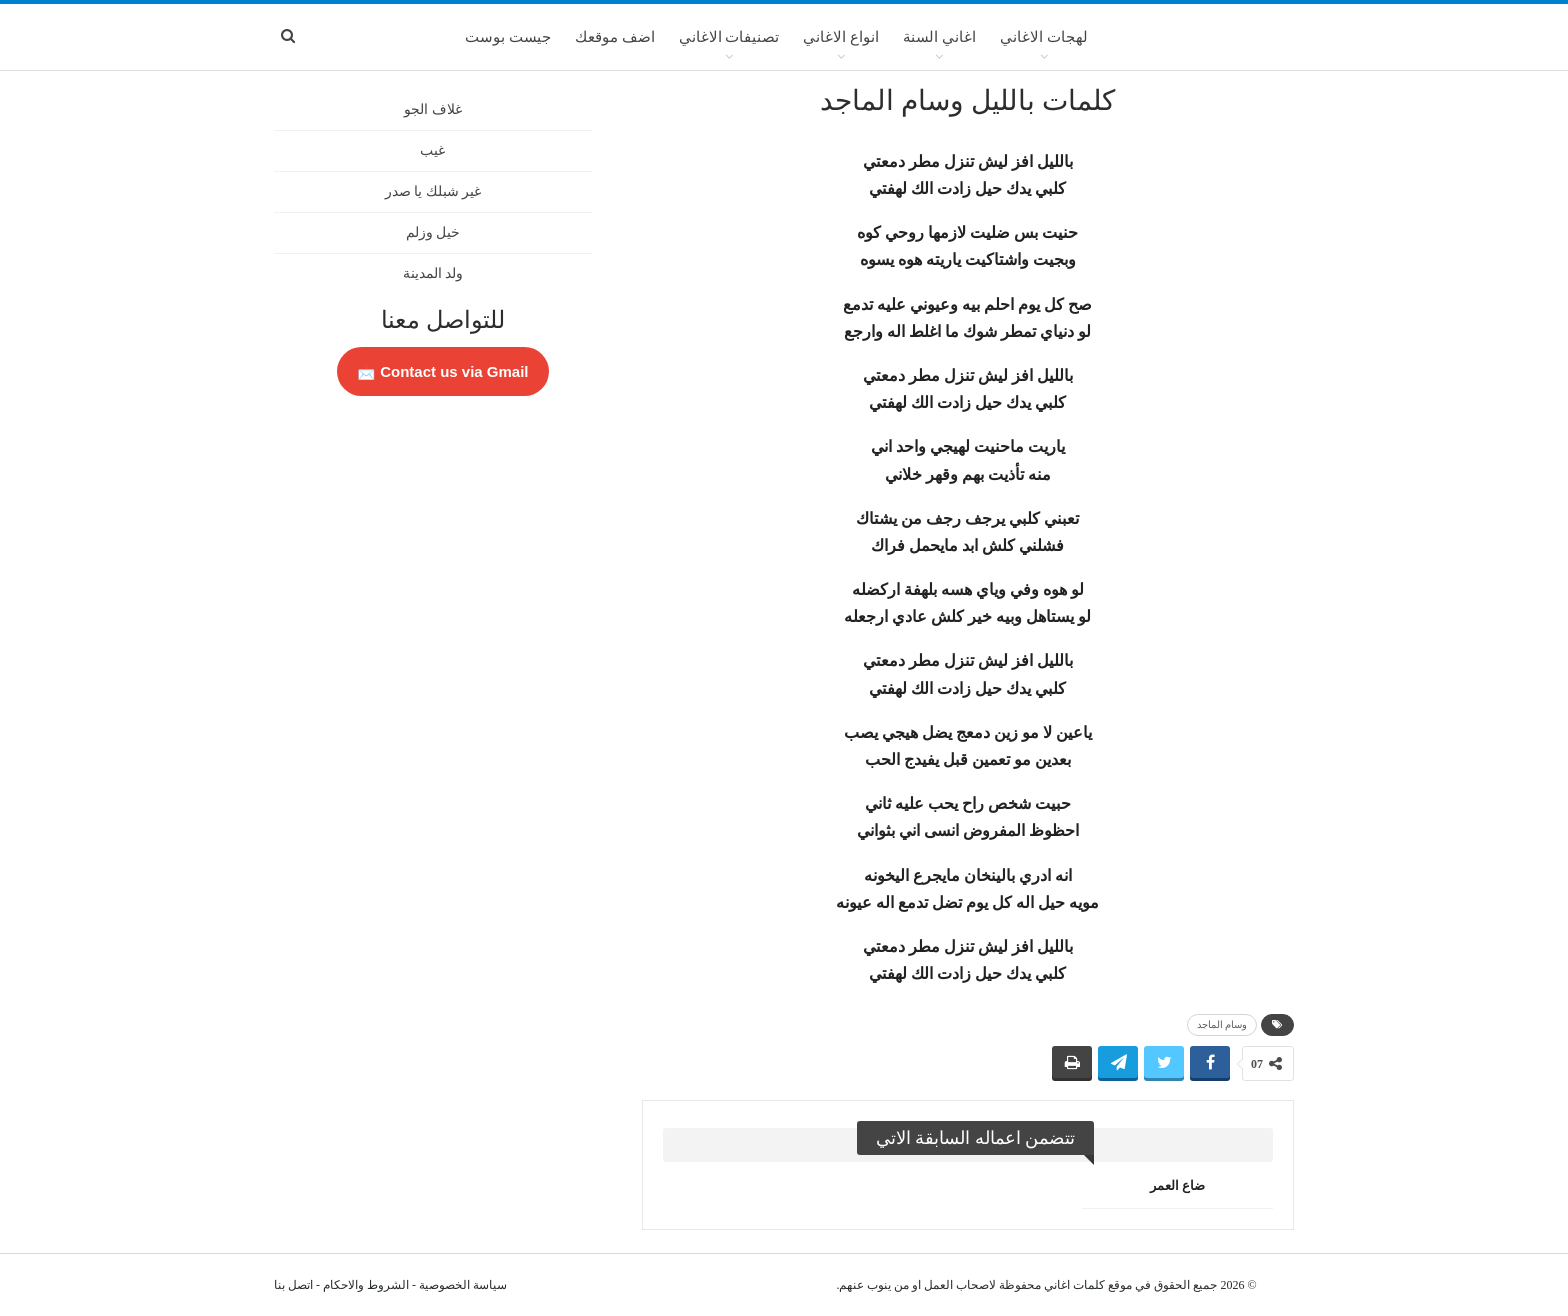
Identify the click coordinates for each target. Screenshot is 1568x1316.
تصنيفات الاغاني (729, 37)
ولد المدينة (433, 273)
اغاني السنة (939, 37)
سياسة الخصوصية (463, 1285)
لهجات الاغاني (1044, 37)
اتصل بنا (293, 1285)
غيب (432, 150)
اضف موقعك (615, 37)
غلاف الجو (433, 109)
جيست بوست (508, 37)
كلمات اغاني (1074, 1285)
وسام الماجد (1222, 1024)
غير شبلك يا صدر (433, 191)
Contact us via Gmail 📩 (443, 371)
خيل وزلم (433, 232)
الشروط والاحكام (366, 1285)
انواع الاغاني (841, 37)
